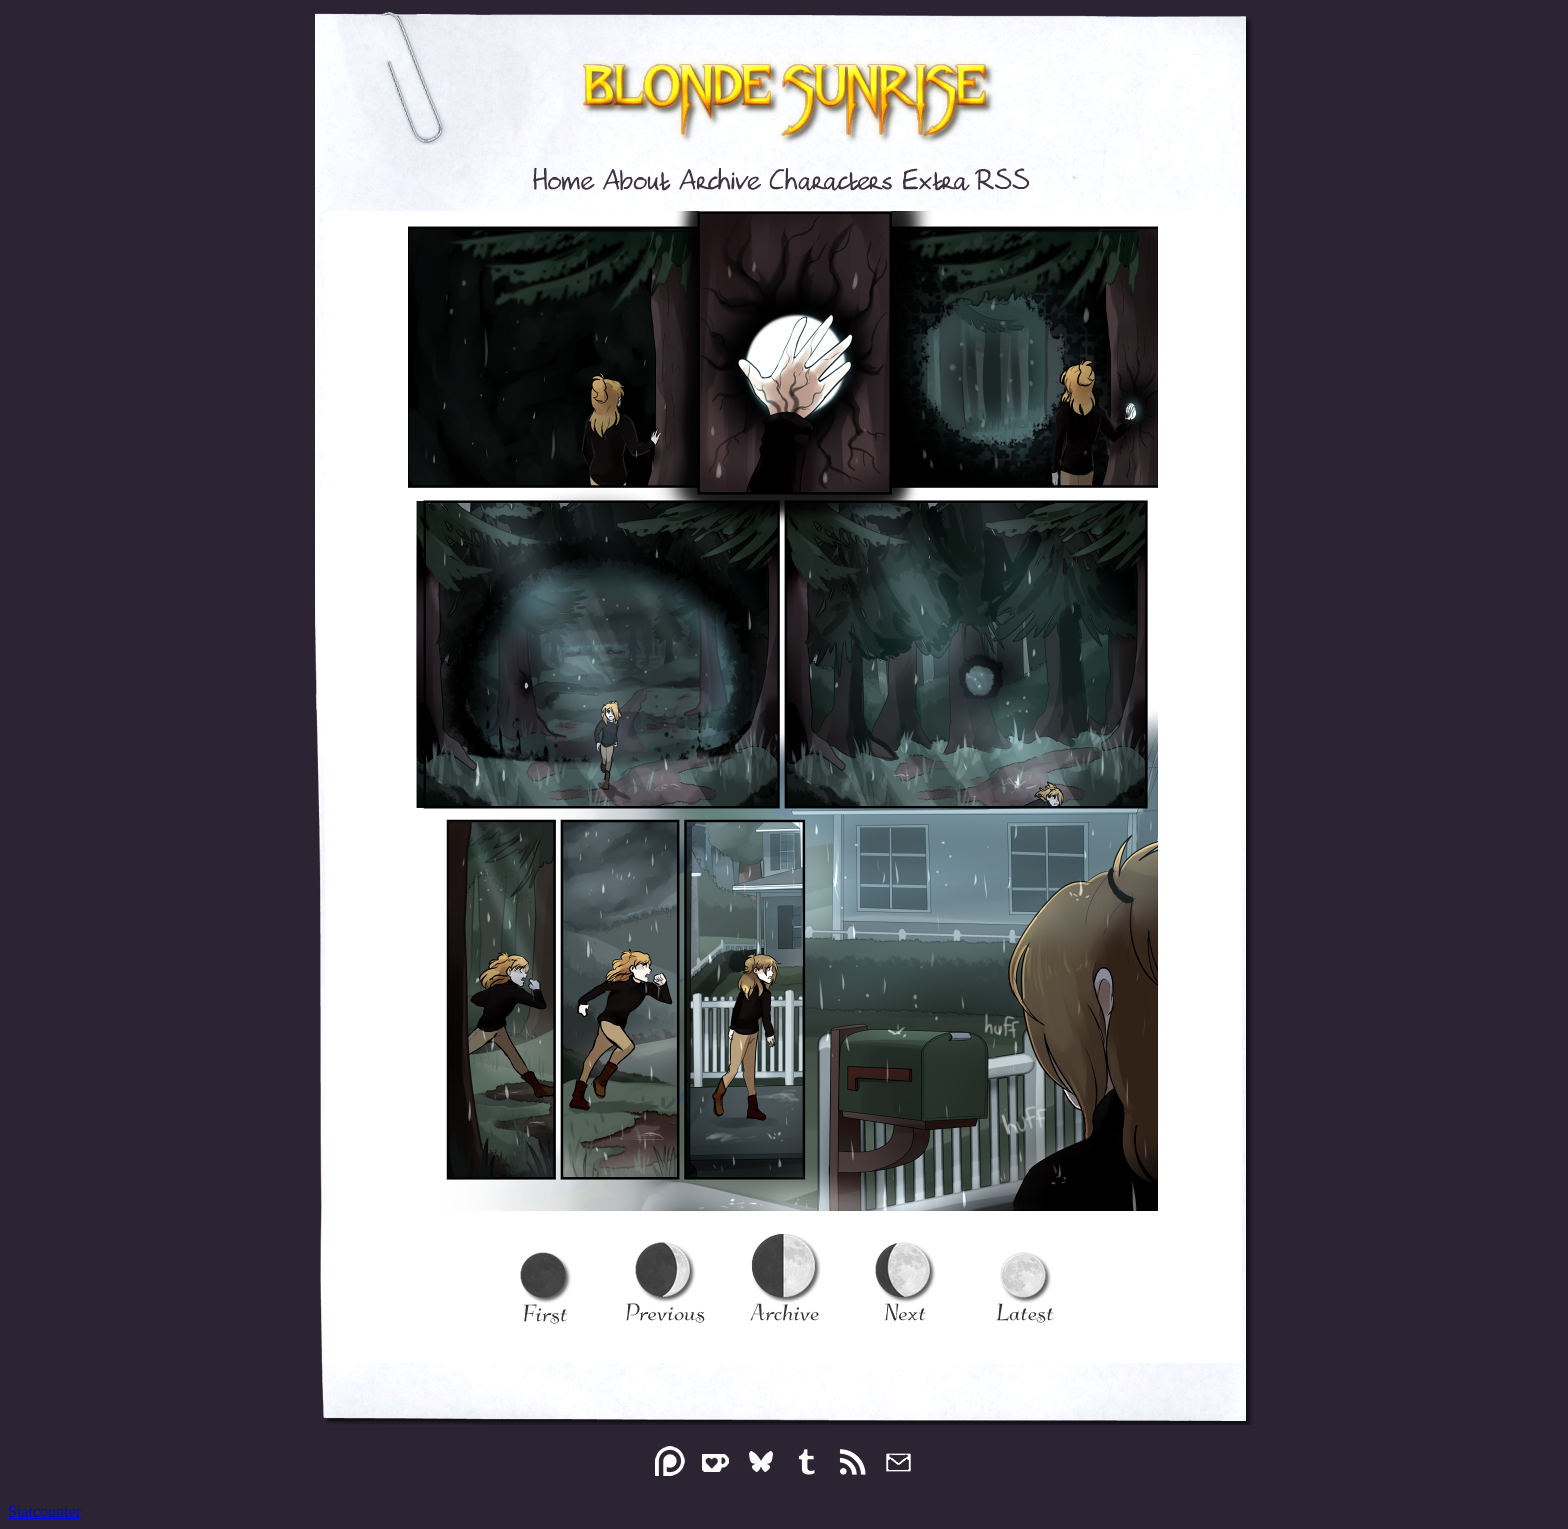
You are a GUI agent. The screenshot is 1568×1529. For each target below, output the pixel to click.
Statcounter (44, 1511)
